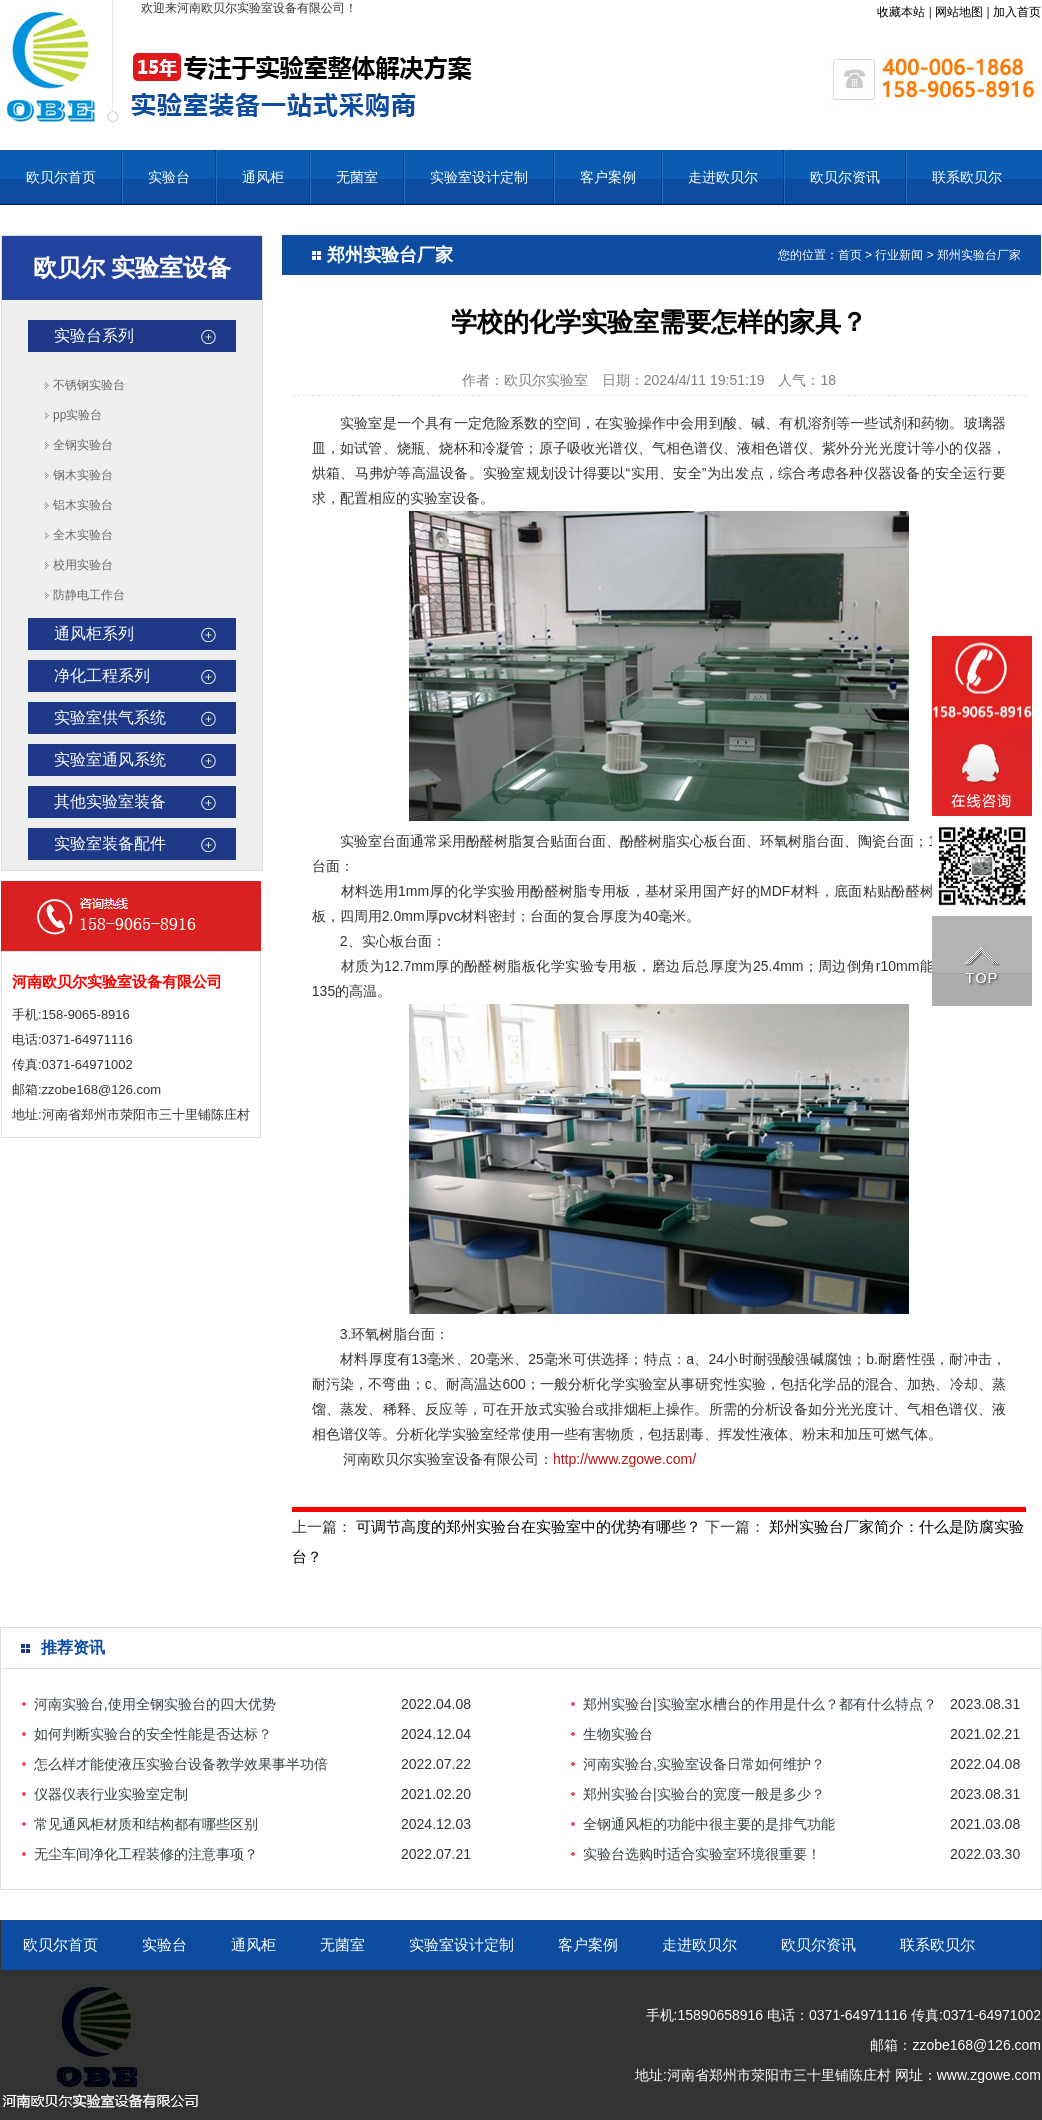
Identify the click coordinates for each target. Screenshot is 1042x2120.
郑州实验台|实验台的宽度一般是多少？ (704, 1794)
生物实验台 (618, 1734)
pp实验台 (77, 415)
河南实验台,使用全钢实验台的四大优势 (155, 1704)
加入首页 (1017, 12)
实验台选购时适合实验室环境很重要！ (702, 1854)
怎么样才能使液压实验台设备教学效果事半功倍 (181, 1764)
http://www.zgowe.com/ (624, 1459)
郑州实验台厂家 (979, 255)
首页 (850, 255)
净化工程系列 (102, 675)
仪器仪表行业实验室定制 (111, 1794)
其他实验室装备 (110, 801)
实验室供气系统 (110, 717)
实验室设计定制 (479, 177)
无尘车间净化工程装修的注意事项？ (146, 1854)
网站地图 (959, 12)
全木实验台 (83, 535)
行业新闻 (899, 255)
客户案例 (608, 177)
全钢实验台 (83, 445)
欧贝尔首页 (61, 177)
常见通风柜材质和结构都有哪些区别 (146, 1824)
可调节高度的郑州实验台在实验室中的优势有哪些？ (528, 1526)
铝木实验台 (83, 505)
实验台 (169, 177)
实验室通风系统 (110, 759)
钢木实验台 (83, 475)
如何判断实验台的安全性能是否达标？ (153, 1734)
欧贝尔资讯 (845, 177)
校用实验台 (83, 565)
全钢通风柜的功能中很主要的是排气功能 (709, 1824)
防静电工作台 (89, 595)
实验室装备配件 (110, 843)
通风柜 (263, 177)
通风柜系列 (94, 633)
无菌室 (357, 177)
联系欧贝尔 (967, 177)
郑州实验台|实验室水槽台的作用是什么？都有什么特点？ (760, 1704)
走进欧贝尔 (723, 177)
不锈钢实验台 (89, 385)
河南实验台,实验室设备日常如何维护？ (704, 1764)
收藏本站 (901, 12)
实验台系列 (94, 335)
